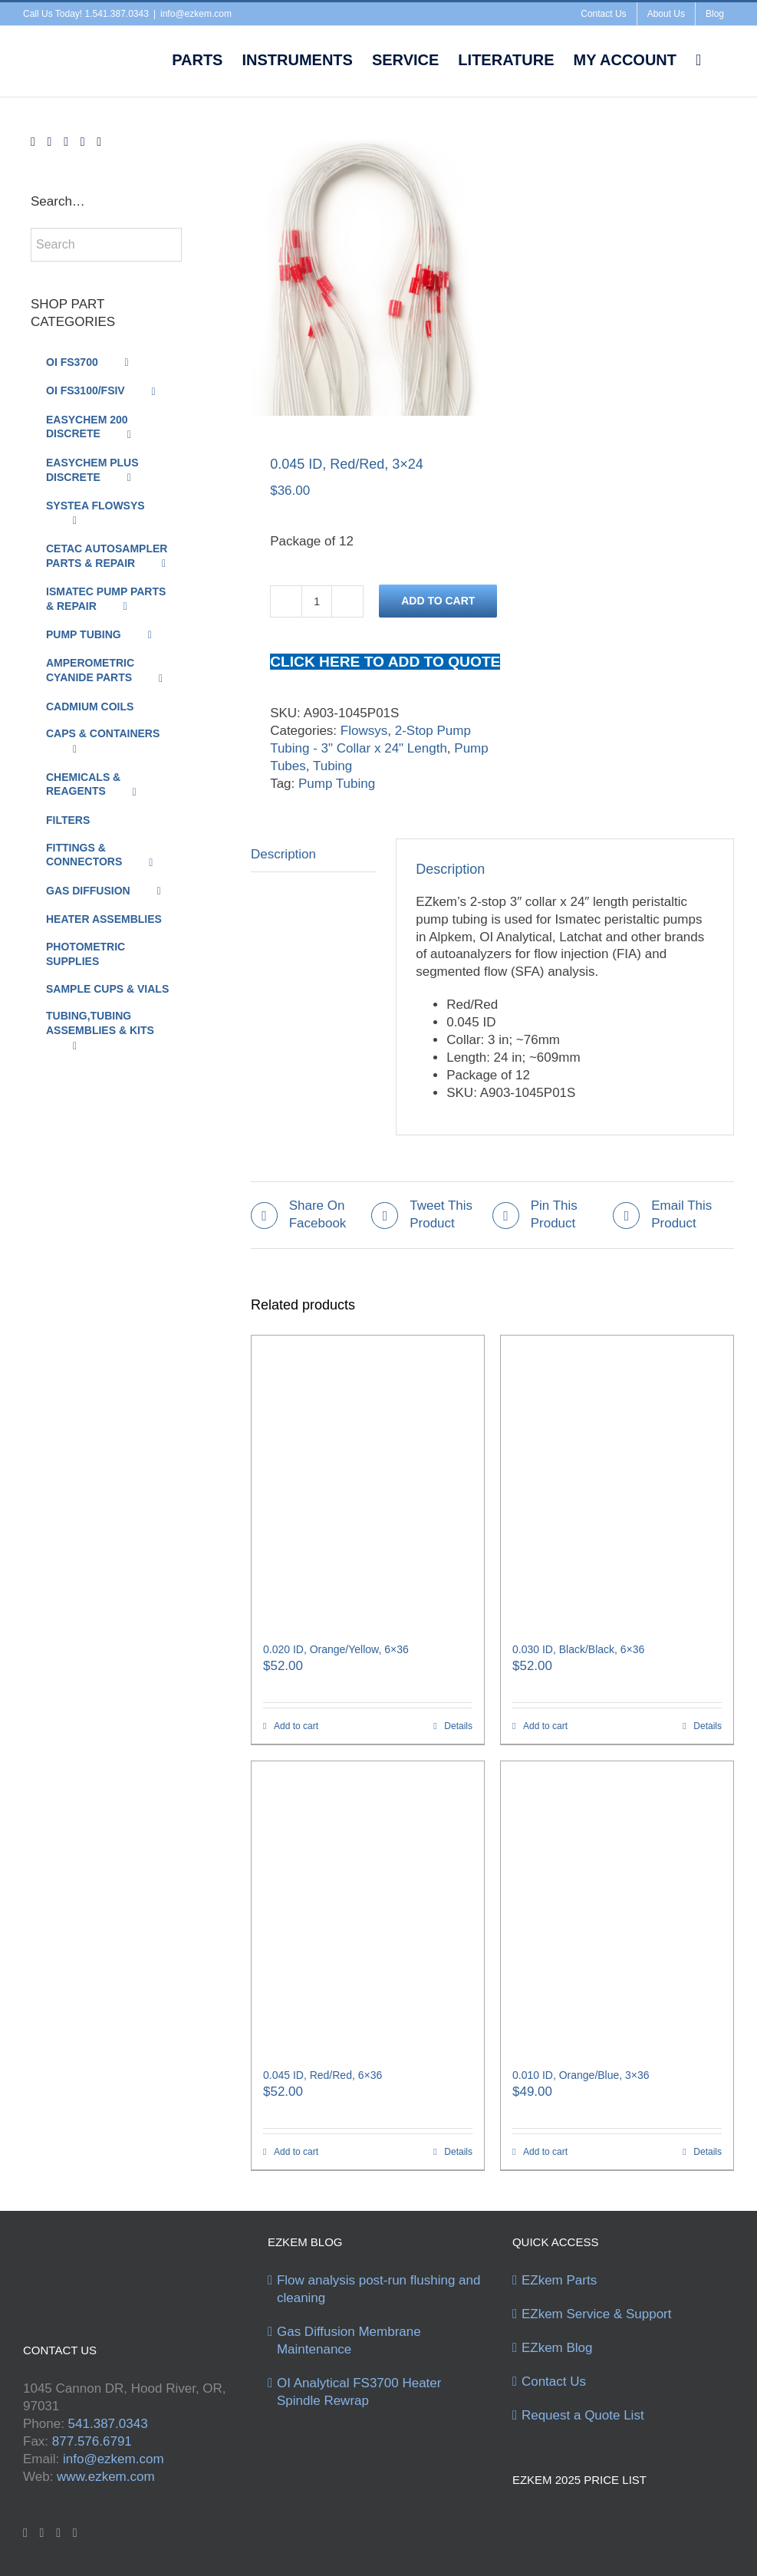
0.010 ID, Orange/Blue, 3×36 (581, 2075)
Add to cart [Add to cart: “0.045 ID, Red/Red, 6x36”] (296, 2151)
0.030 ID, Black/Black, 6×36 (578, 1649)
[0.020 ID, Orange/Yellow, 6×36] (368, 1481)
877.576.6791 (92, 2441)
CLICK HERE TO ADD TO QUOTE (385, 662)
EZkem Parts (559, 2280)
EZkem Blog (557, 2347)
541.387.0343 (108, 2423)
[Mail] (99, 142)
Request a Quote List (583, 2415)
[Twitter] (50, 142)
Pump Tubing (336, 783)
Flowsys (364, 730)
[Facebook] (33, 142)
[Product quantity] (316, 601)
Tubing (332, 766)
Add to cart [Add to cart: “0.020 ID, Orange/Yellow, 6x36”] (296, 1726)
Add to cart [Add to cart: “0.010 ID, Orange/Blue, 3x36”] (545, 2151)
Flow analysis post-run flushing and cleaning (379, 2289)
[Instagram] (83, 142)
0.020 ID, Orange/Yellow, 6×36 (336, 1649)
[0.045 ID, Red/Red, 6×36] (368, 1906)
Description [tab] (283, 854)
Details (458, 1726)
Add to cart (438, 601)
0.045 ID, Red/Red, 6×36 (322, 2075)
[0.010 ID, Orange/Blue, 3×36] (617, 1906)
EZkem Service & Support (597, 2314)
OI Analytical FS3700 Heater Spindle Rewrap (359, 2392)
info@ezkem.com (196, 13)
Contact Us (554, 2381)
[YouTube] (66, 142)
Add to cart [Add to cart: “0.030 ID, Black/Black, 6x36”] (545, 1726)
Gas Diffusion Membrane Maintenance (349, 2340)
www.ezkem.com (106, 2476)
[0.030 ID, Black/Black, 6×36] (617, 1481)
